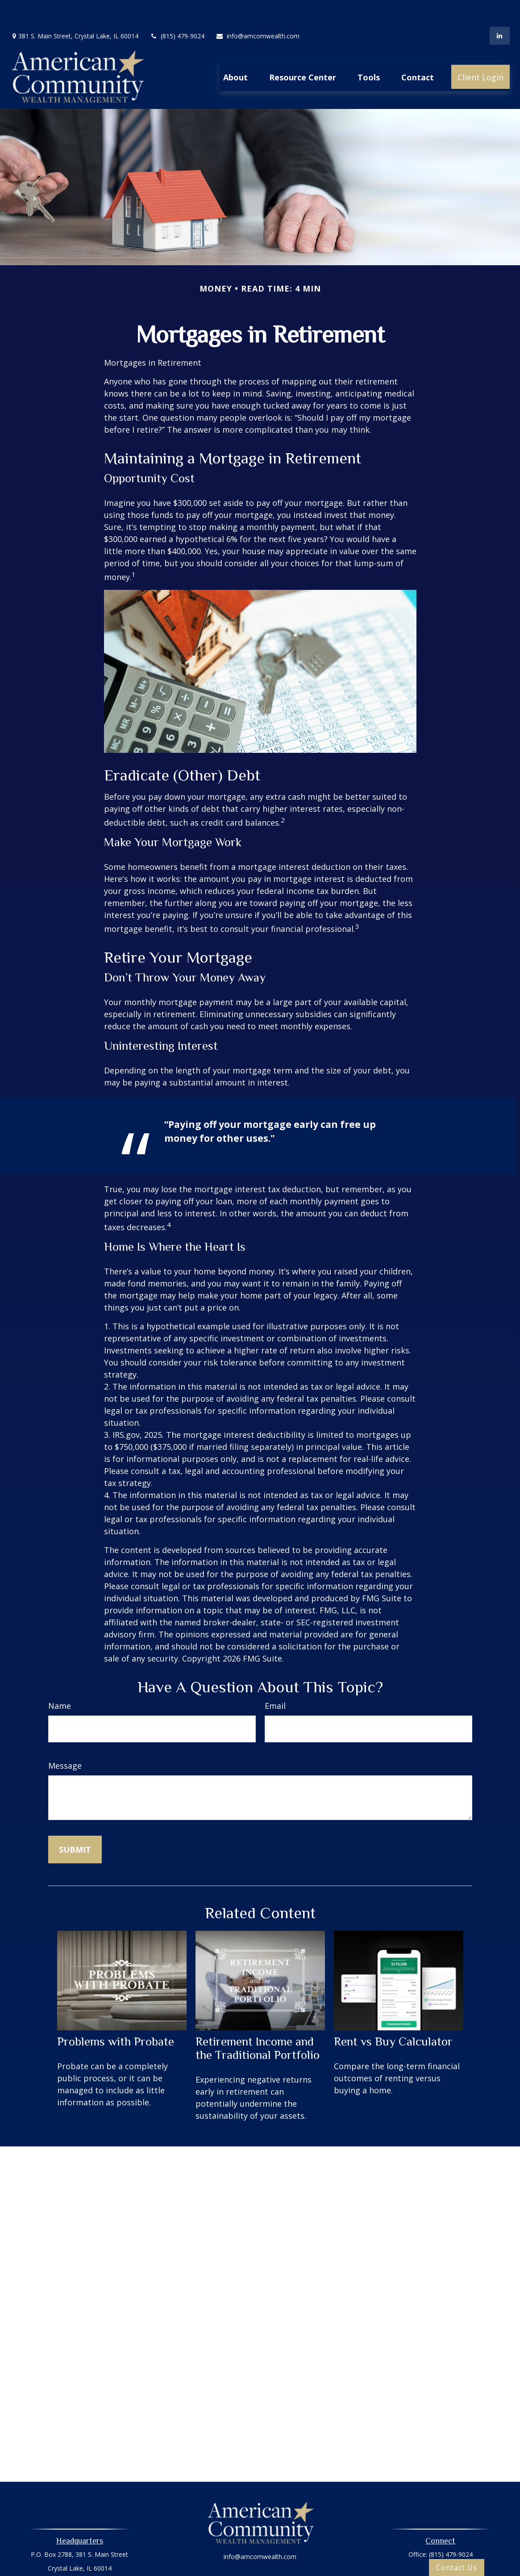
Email (275, 1679)
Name (59, 1679)
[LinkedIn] (500, 9)
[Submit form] (75, 1823)
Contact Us (456, 2567)
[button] (235, 50)
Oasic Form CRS (260, 2570)
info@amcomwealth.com (258, 9)
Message (65, 1738)
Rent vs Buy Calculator (393, 2014)
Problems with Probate (115, 2014)
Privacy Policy (260, 2555)
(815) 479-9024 (177, 9)
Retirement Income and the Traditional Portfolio (258, 2021)
